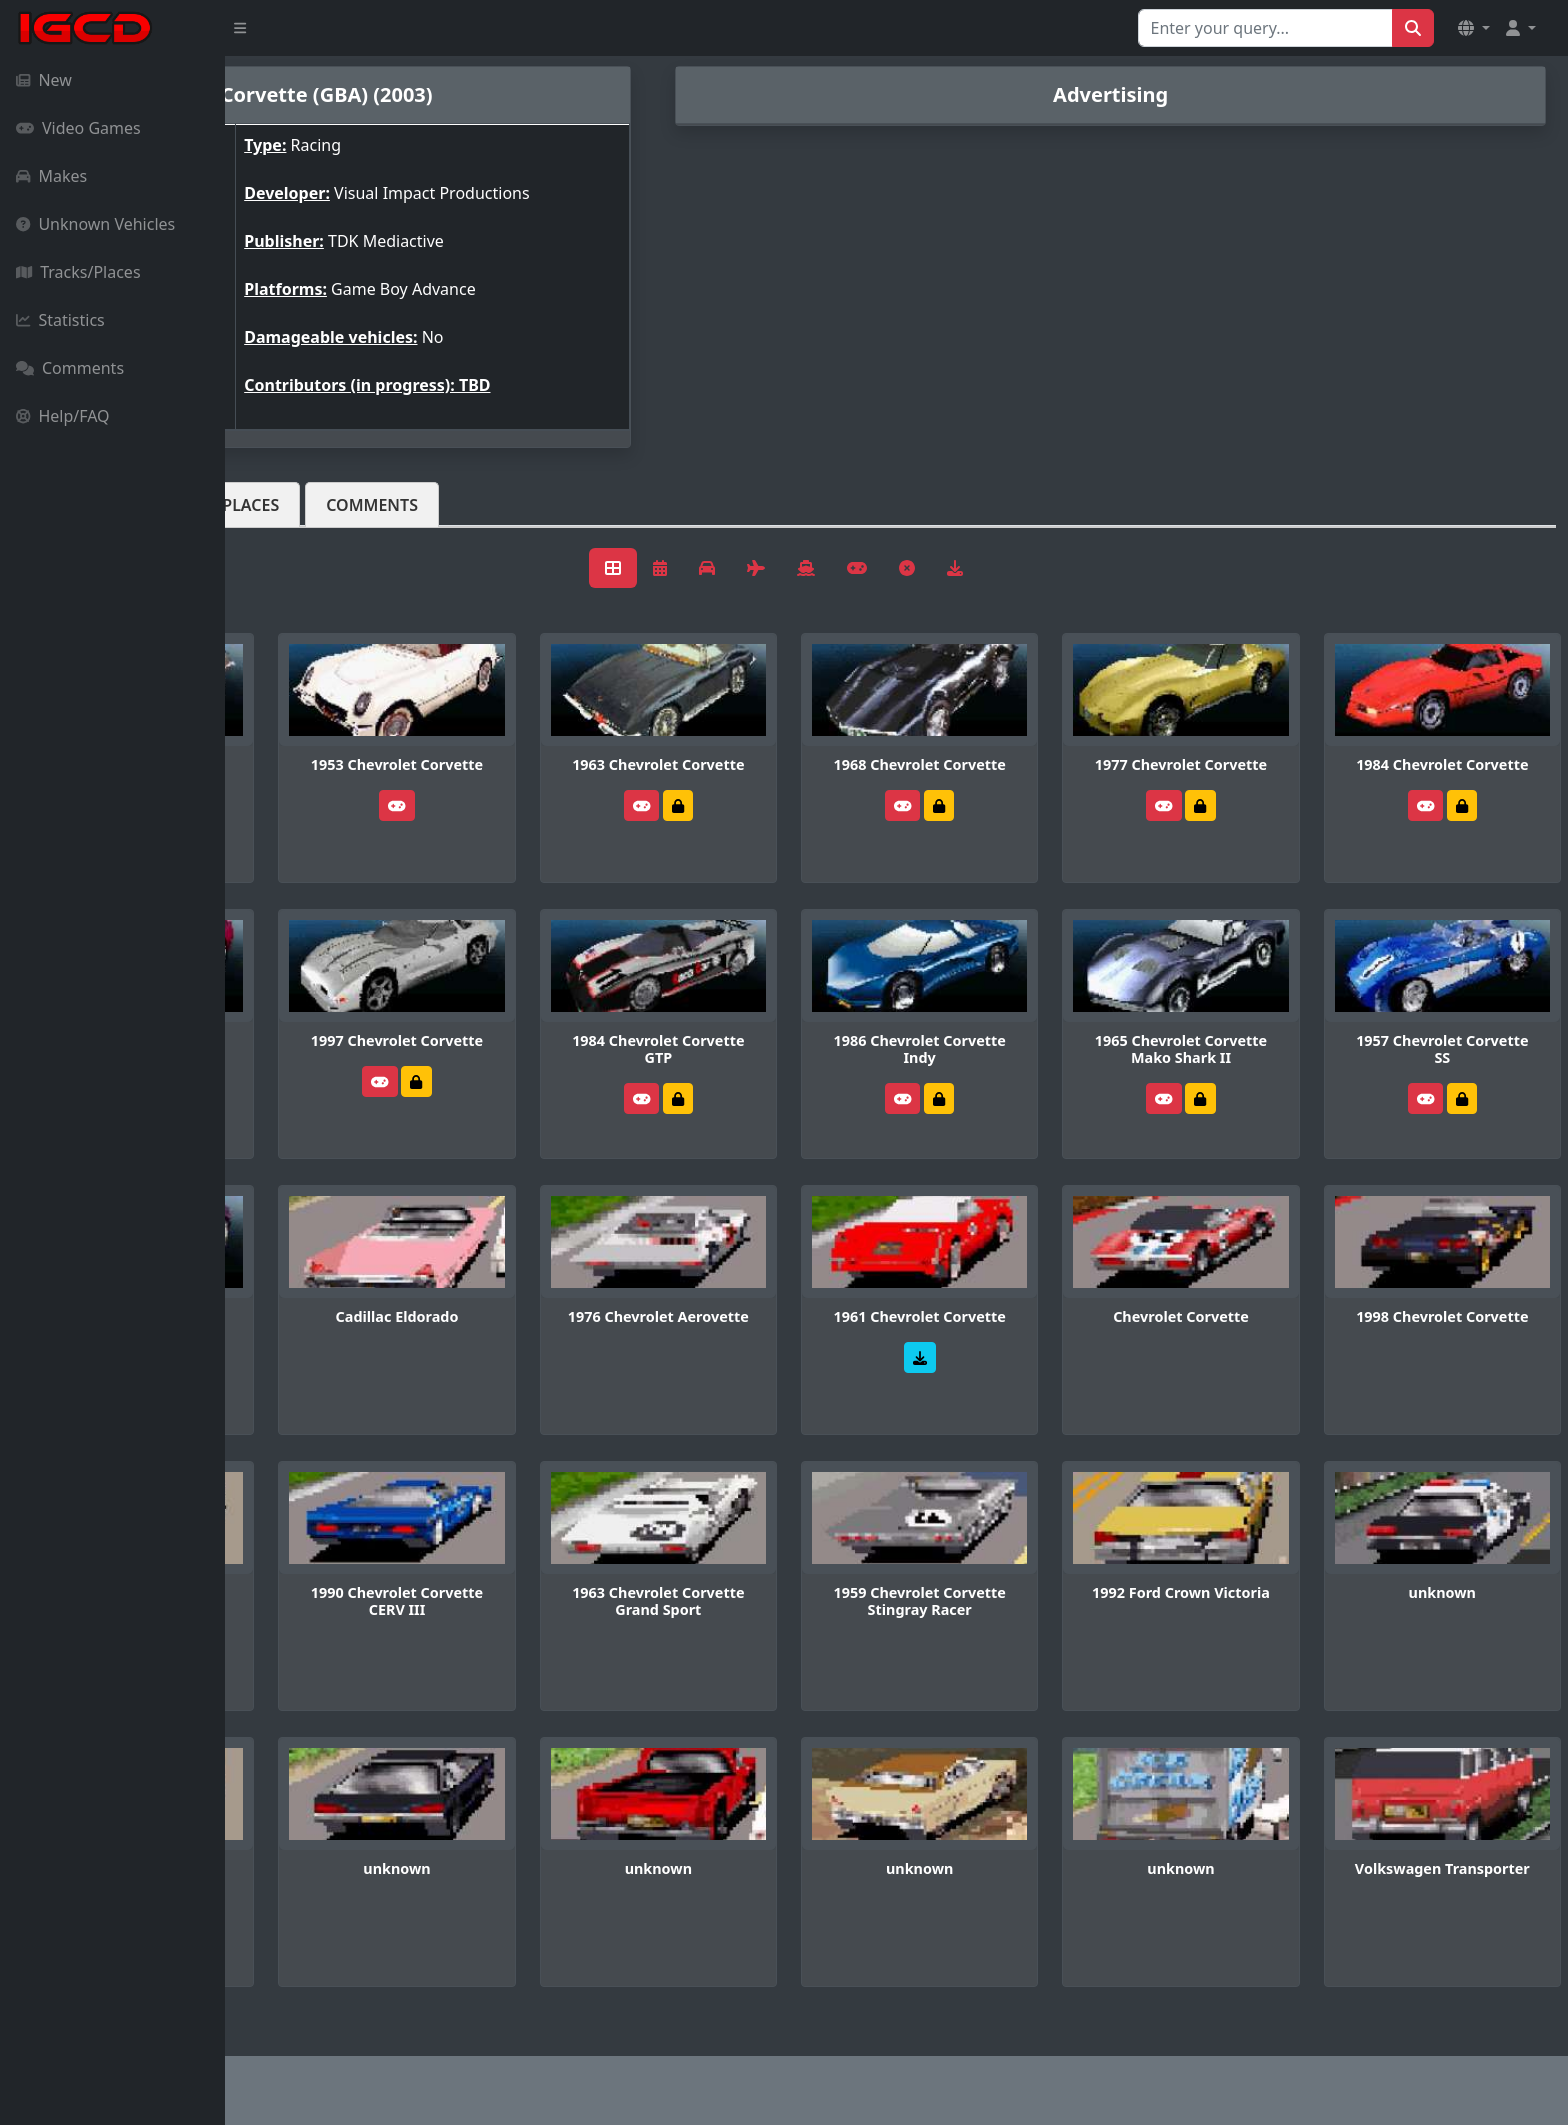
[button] (1474, 28)
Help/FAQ (63, 416)
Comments (70, 368)
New (44, 80)
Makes (51, 176)
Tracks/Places (78, 272)
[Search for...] (1265, 28)
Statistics (60, 320)
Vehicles (298, 505)
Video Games (78, 128)
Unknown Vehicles (95, 224)
